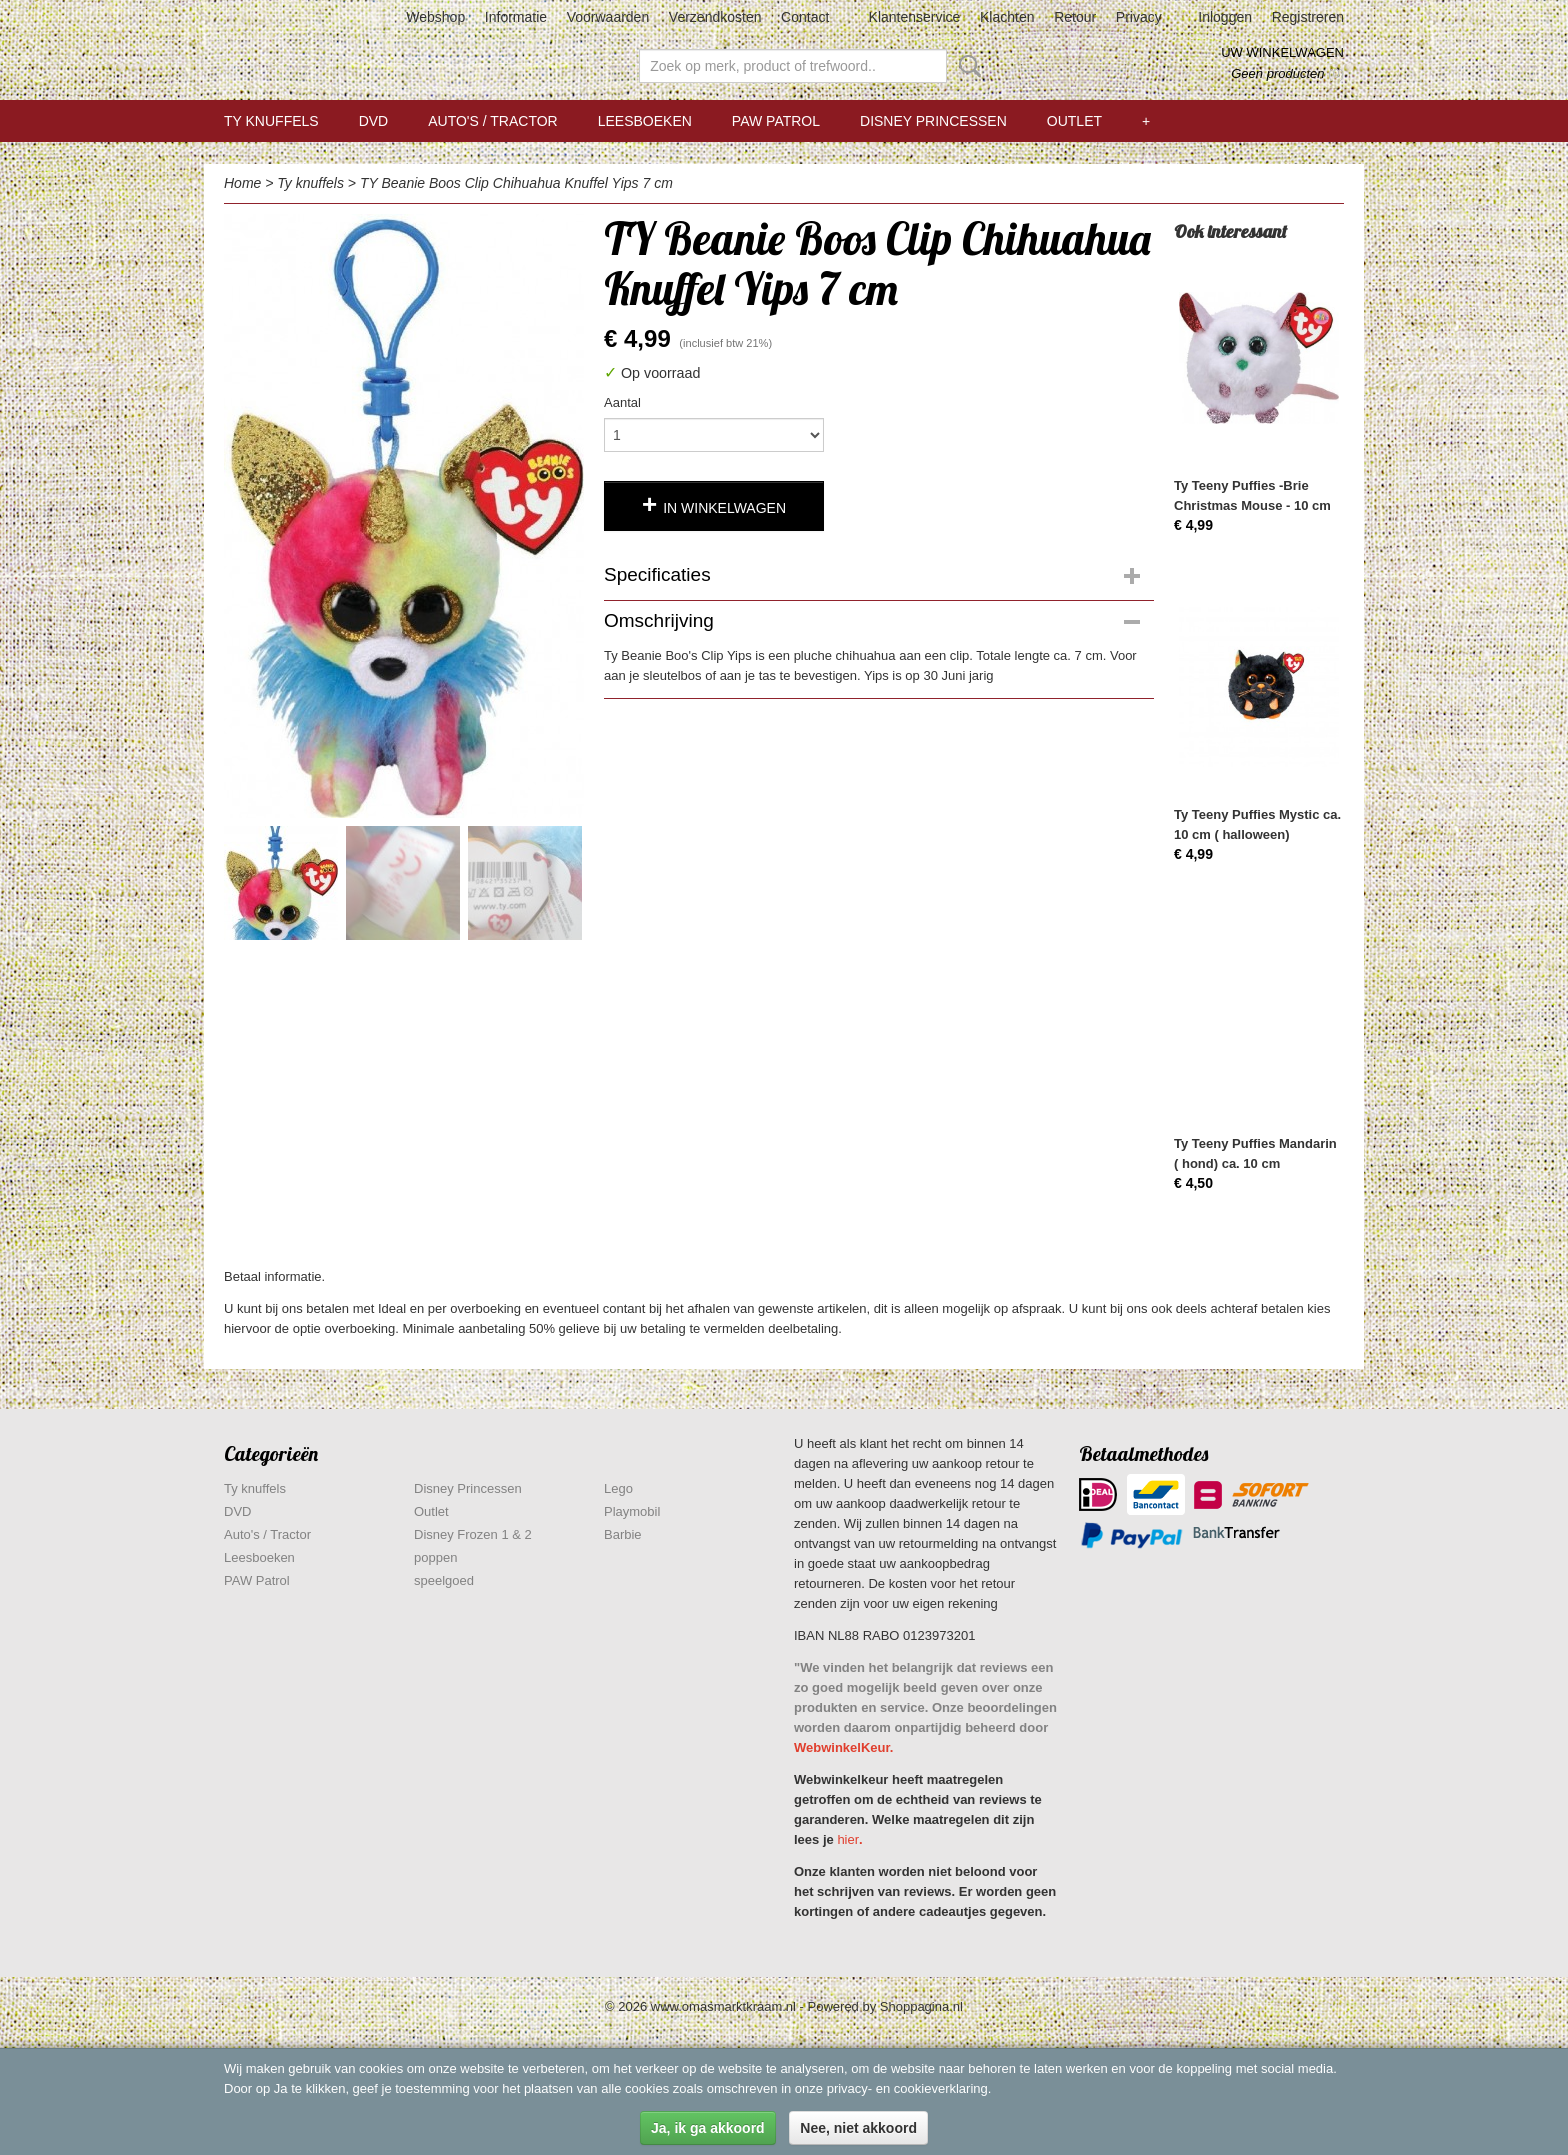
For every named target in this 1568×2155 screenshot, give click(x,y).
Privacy (1139, 17)
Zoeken (966, 66)
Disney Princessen (933, 121)
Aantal (622, 402)
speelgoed (444, 1580)
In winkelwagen (724, 508)
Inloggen (1225, 17)
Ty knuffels (271, 121)
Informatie (516, 17)
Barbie (623, 1534)
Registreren (1308, 17)
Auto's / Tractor (492, 121)
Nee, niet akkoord (858, 2128)
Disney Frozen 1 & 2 (473, 1534)
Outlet (1074, 121)
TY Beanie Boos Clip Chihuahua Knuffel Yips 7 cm (516, 183)
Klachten (1007, 17)
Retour (1075, 17)
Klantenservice (915, 17)
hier (848, 1839)
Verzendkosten (715, 17)
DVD (374, 121)
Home (242, 183)
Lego (618, 1488)
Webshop (435, 17)
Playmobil (632, 1511)
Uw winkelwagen (1282, 52)
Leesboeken (645, 121)
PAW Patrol (776, 121)
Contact (805, 17)
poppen (435, 1557)
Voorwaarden (608, 17)
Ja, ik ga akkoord (708, 2128)
